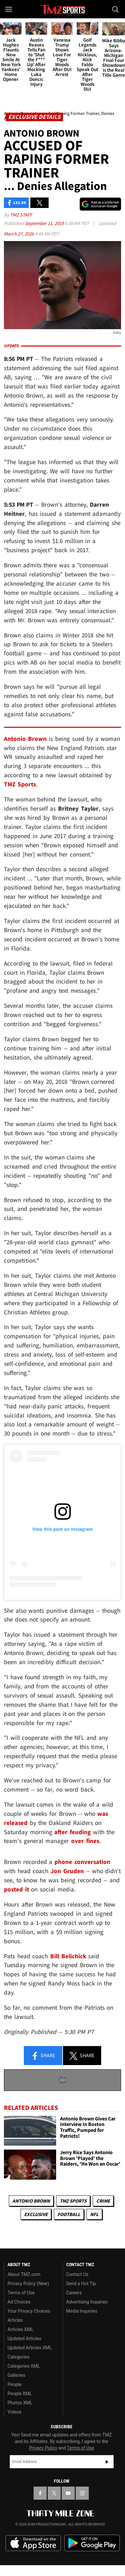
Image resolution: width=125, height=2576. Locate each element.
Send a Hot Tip (81, 2283)
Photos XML (20, 2402)
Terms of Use (21, 2292)
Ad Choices (19, 2301)
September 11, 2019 (45, 223)
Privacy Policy (43, 2448)
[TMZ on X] (54, 2493)
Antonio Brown (31, 2201)
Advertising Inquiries (87, 2301)
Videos (15, 2412)
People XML (20, 2393)
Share (43, 2056)
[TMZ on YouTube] (68, 2493)
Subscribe (107, 2461)
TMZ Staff (21, 215)
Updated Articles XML (30, 2347)
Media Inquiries (81, 2311)
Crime (103, 2201)
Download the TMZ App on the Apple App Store (33, 2543)
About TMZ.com (24, 2274)
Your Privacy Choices (29, 2311)
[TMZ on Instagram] (82, 2493)
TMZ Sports (20, 784)
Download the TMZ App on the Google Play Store (92, 2543)
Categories (18, 2357)
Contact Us (77, 2274)
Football (68, 2214)
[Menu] (9, 9)
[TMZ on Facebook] (40, 2493)
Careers (74, 2292)
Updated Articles (24, 2338)
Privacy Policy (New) (28, 2283)
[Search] (116, 9)
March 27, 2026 (19, 234)
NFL (94, 2214)
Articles (15, 2320)
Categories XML (24, 2366)
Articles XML (21, 2329)
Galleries (16, 2375)
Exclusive (36, 2214)
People (15, 2384)
